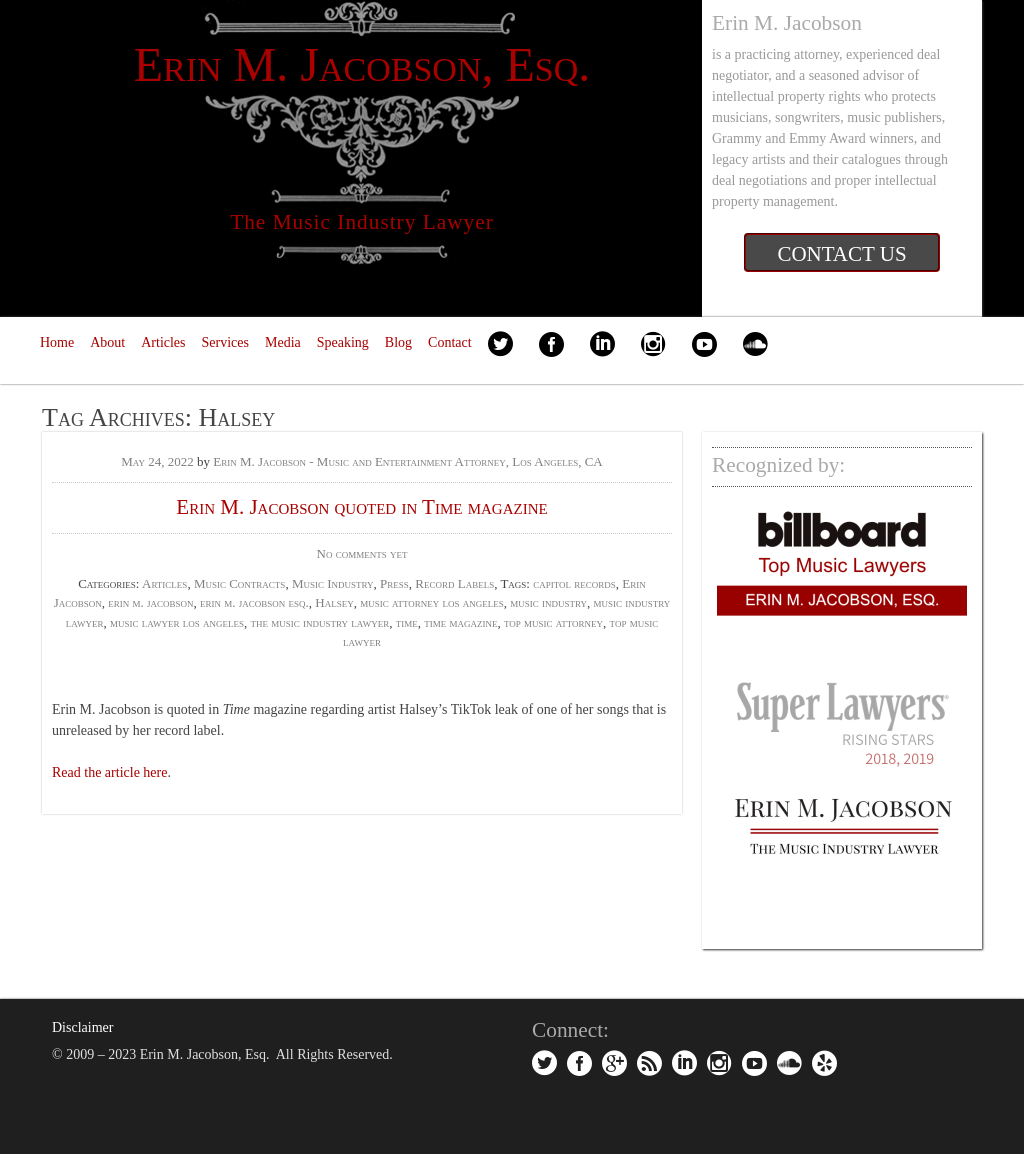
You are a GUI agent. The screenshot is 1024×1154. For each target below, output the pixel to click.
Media (283, 342)
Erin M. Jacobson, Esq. (362, 64)
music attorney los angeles (432, 602)
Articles (163, 342)
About (107, 342)
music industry (548, 602)
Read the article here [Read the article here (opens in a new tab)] (109, 772)
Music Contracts (240, 583)
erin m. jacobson (150, 602)
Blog (398, 342)
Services (225, 342)
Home (57, 342)
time (407, 622)
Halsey (334, 602)
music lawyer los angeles (177, 622)
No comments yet (362, 553)
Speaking (343, 342)
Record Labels (454, 583)
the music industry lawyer (320, 622)
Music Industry (333, 583)
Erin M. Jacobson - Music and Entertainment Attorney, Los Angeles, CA (408, 461)
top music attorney (553, 622)
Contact (450, 342)
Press (394, 583)
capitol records (574, 583)
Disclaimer (82, 1027)
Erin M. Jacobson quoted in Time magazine (361, 507)
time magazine (460, 622)
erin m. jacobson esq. (254, 602)
